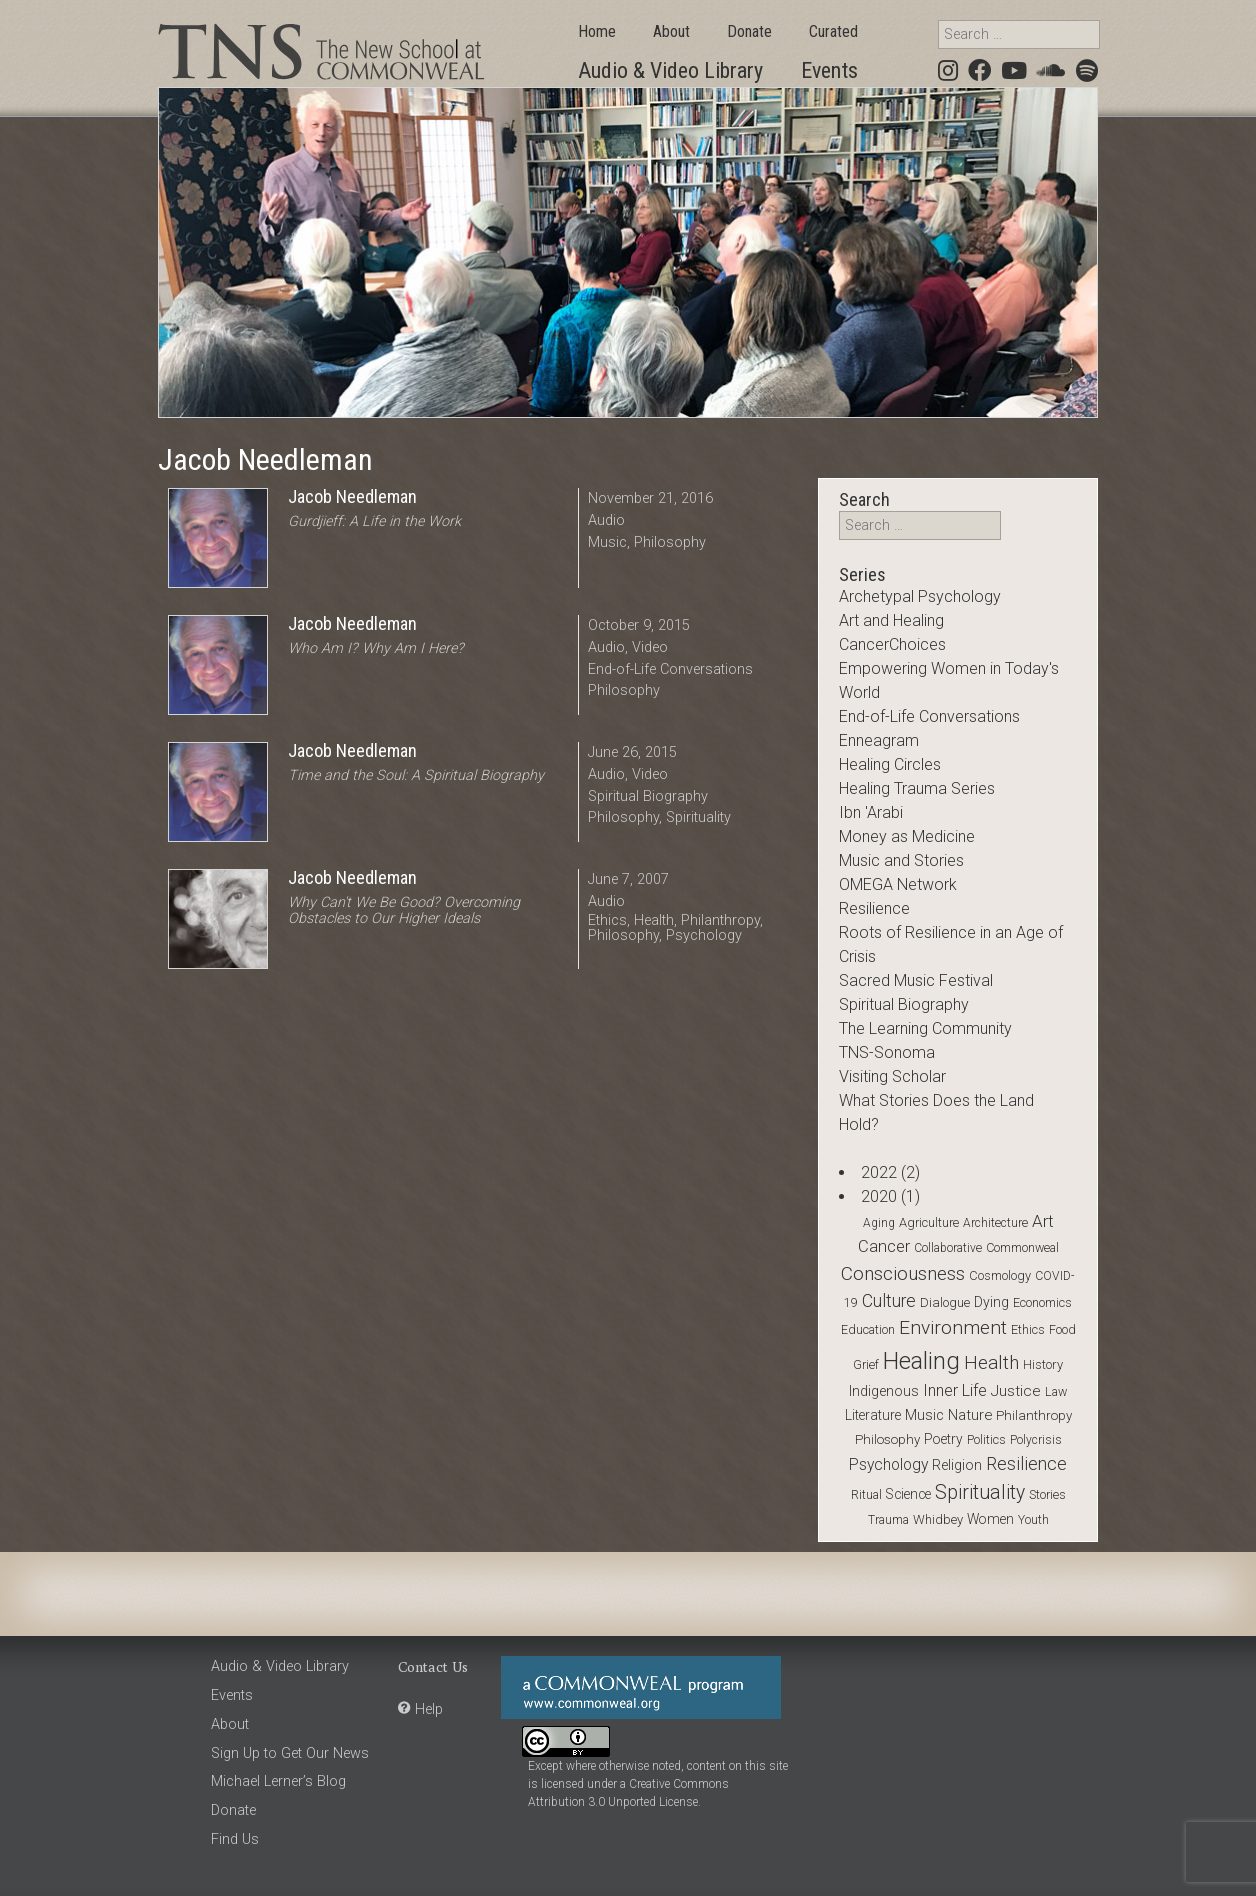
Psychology (704, 935)
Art (1043, 1221)
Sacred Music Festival (916, 980)
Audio (606, 520)
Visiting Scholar (892, 1076)
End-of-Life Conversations (670, 669)
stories (1047, 1495)
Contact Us (433, 1666)
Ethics (607, 920)
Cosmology (1000, 1275)
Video (650, 647)
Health (654, 920)
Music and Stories (901, 860)
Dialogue (945, 1302)
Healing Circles (890, 764)
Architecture (995, 1223)
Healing (921, 1361)
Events (829, 70)
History (1043, 1364)
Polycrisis (1036, 1440)
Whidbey (938, 1519)
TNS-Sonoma (887, 1052)
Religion (957, 1465)
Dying (991, 1302)
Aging (879, 1223)
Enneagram (879, 740)
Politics (986, 1440)
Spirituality (698, 817)
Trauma (888, 1520)
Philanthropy (720, 920)
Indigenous (884, 1391)
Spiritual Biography (648, 796)
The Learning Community (925, 1028)
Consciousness (903, 1273)
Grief (866, 1364)
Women (990, 1519)
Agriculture (929, 1222)
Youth (1033, 1520)
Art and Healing (891, 620)
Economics (1042, 1302)
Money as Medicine (907, 836)
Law (1056, 1391)
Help (429, 1709)
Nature (970, 1415)
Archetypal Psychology (920, 596)
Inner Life (955, 1390)
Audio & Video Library (670, 70)
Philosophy (670, 542)
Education (868, 1330)
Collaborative (948, 1248)
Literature (873, 1415)
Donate (749, 31)
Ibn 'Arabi (871, 812)
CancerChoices (892, 644)
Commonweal (1022, 1247)
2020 (879, 1196)
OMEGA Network (898, 884)
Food (1062, 1329)
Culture (889, 1301)
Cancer (884, 1246)
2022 (879, 1172)
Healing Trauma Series (917, 788)
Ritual (866, 1495)
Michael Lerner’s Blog (278, 1781)
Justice (1016, 1391)
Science (908, 1494)
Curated (833, 31)
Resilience (874, 908)
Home (597, 31)
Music (607, 542)
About (671, 31)
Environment (953, 1327)
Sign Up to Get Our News (290, 1753)
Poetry (943, 1439)
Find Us (235, 1839)
